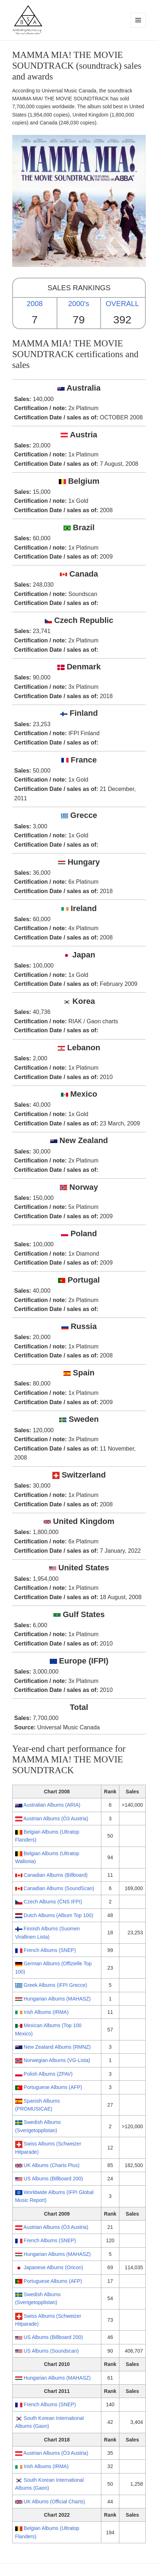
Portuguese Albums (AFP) (53, 2087)
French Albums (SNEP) (50, 1950)
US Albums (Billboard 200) (53, 2178)
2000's (78, 304)
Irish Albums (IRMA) (46, 2012)
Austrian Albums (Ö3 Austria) (55, 1818)
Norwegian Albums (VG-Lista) (57, 2060)
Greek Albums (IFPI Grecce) (55, 1985)
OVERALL (122, 304)
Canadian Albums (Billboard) (56, 1875)
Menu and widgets (138, 27)
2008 (35, 304)
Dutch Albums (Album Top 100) (58, 1915)
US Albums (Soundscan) (51, 2351)
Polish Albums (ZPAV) (48, 2074)
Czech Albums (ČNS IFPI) (53, 1901)
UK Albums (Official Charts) (54, 2501)
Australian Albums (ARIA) (51, 1805)
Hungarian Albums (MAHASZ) (57, 1999)
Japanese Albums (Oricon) (53, 2267)
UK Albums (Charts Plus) (52, 2165)
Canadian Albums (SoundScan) (59, 1888)
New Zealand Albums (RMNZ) (57, 2047)
